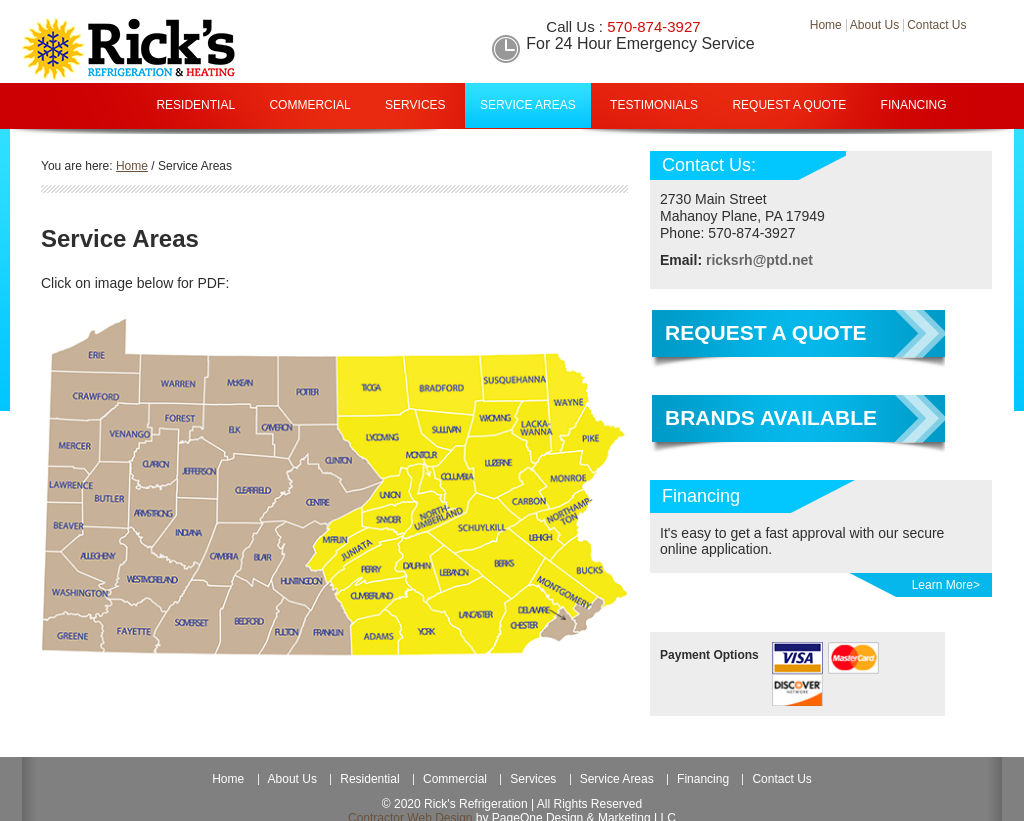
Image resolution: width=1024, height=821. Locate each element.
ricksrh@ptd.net (759, 260)
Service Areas (528, 105)
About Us (292, 779)
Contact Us (781, 779)
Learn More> (946, 585)
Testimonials (654, 105)
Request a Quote (765, 332)
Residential (195, 105)
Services (415, 105)
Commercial (309, 105)
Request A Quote (789, 105)
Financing (914, 105)
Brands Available (771, 417)
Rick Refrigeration (213, 49)
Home (228, 779)
